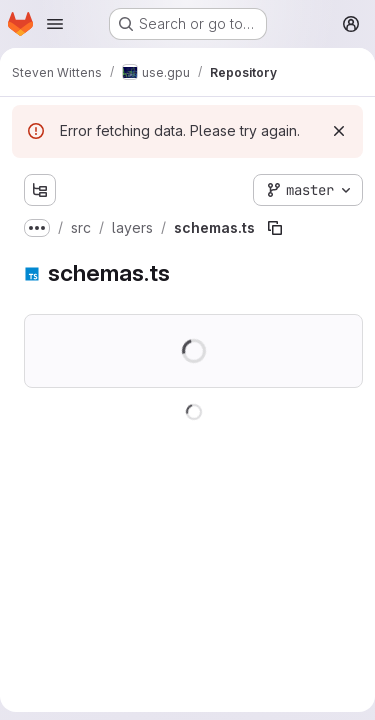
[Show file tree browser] (40, 190)
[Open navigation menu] (55, 24)
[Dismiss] (339, 131)
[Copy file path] (275, 228)
